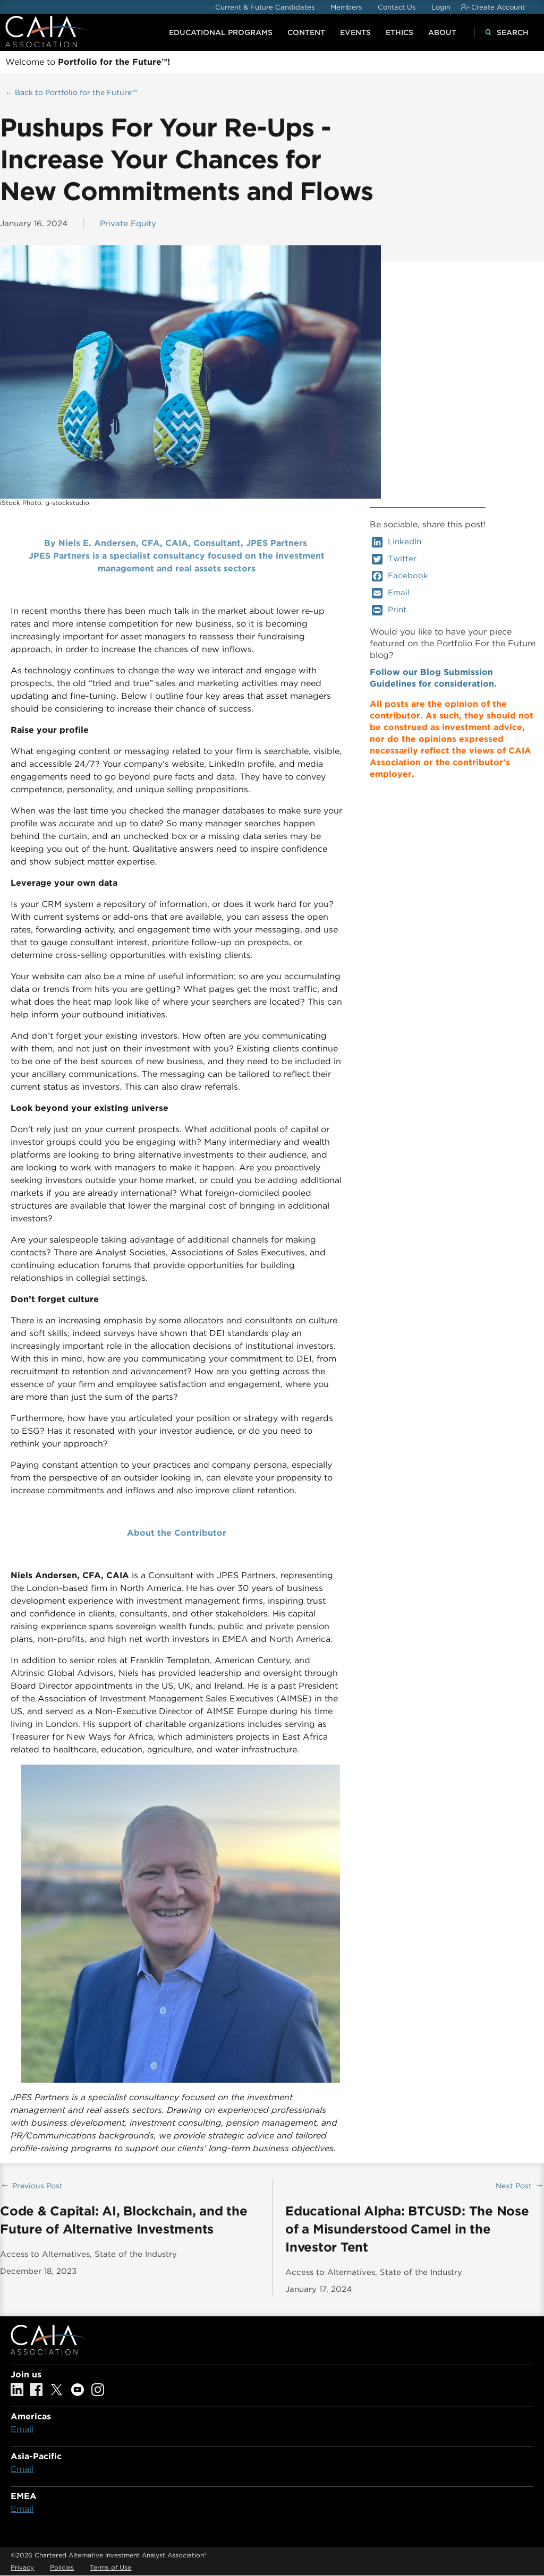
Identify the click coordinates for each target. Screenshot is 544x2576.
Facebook (400, 576)
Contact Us (396, 7)
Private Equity (128, 223)
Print (389, 610)
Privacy (22, 2567)
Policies (62, 2567)
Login (440, 7)
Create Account (498, 7)
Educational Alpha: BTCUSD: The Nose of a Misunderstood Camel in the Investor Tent (407, 2229)
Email (391, 593)
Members (346, 7)
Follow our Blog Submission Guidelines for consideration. (433, 678)
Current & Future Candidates (264, 7)
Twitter (394, 559)
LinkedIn (396, 542)
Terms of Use (110, 2567)
